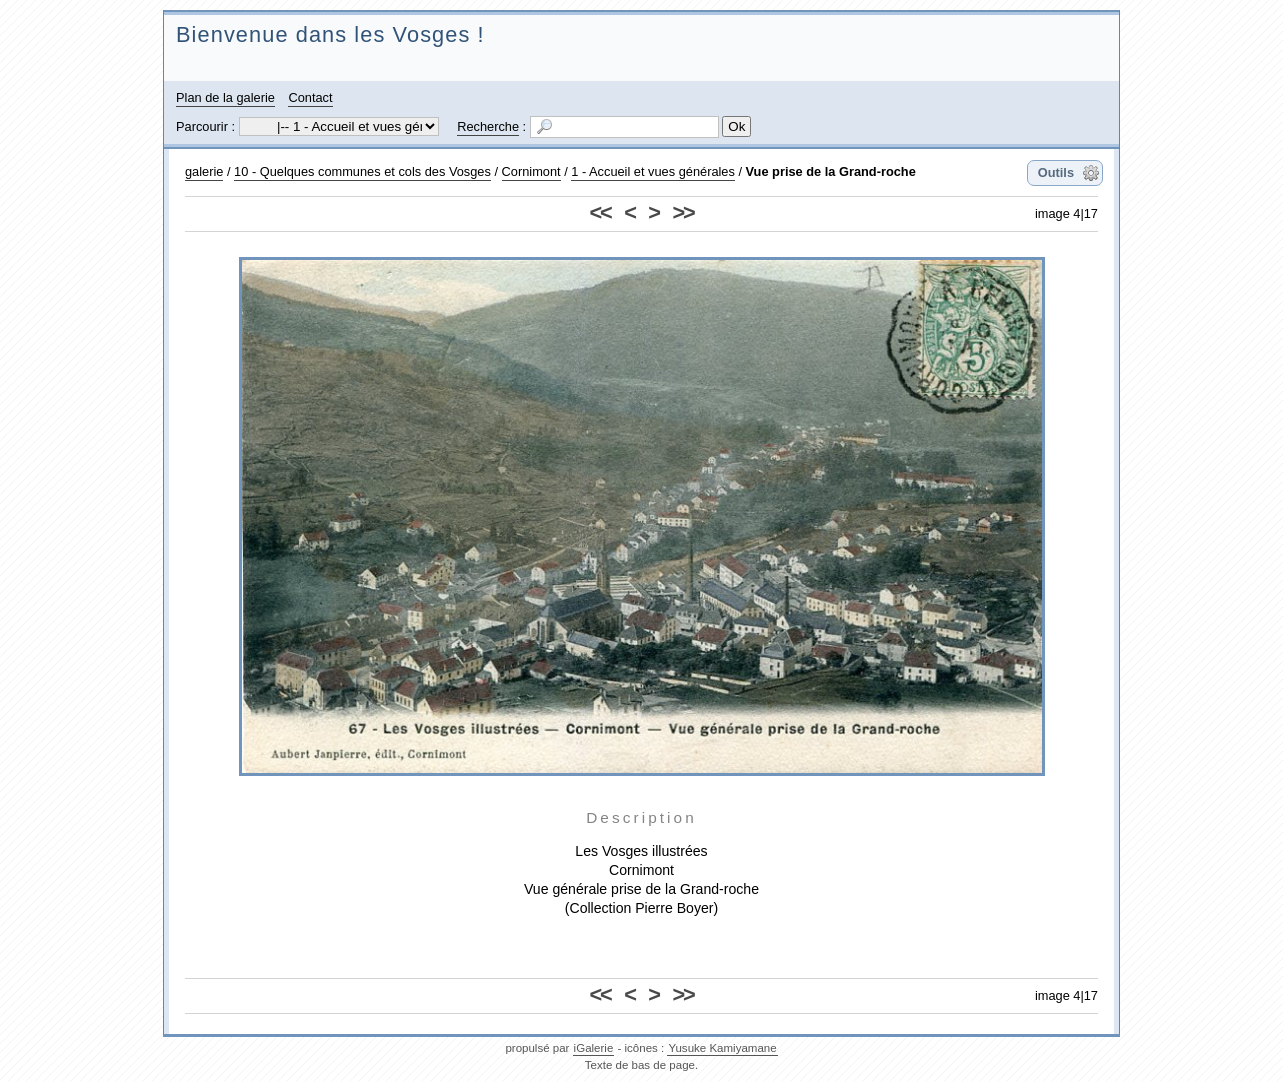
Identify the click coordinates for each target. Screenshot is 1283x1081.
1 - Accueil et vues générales (653, 171)
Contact (310, 97)
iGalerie (594, 1048)
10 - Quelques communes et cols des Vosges (362, 171)
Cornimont (531, 171)
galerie (204, 171)
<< (600, 212)
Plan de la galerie (225, 97)
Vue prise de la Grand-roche (831, 171)
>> (682, 212)
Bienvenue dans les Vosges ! (330, 34)
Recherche (488, 126)
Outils (1056, 172)
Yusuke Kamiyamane (722, 1048)
